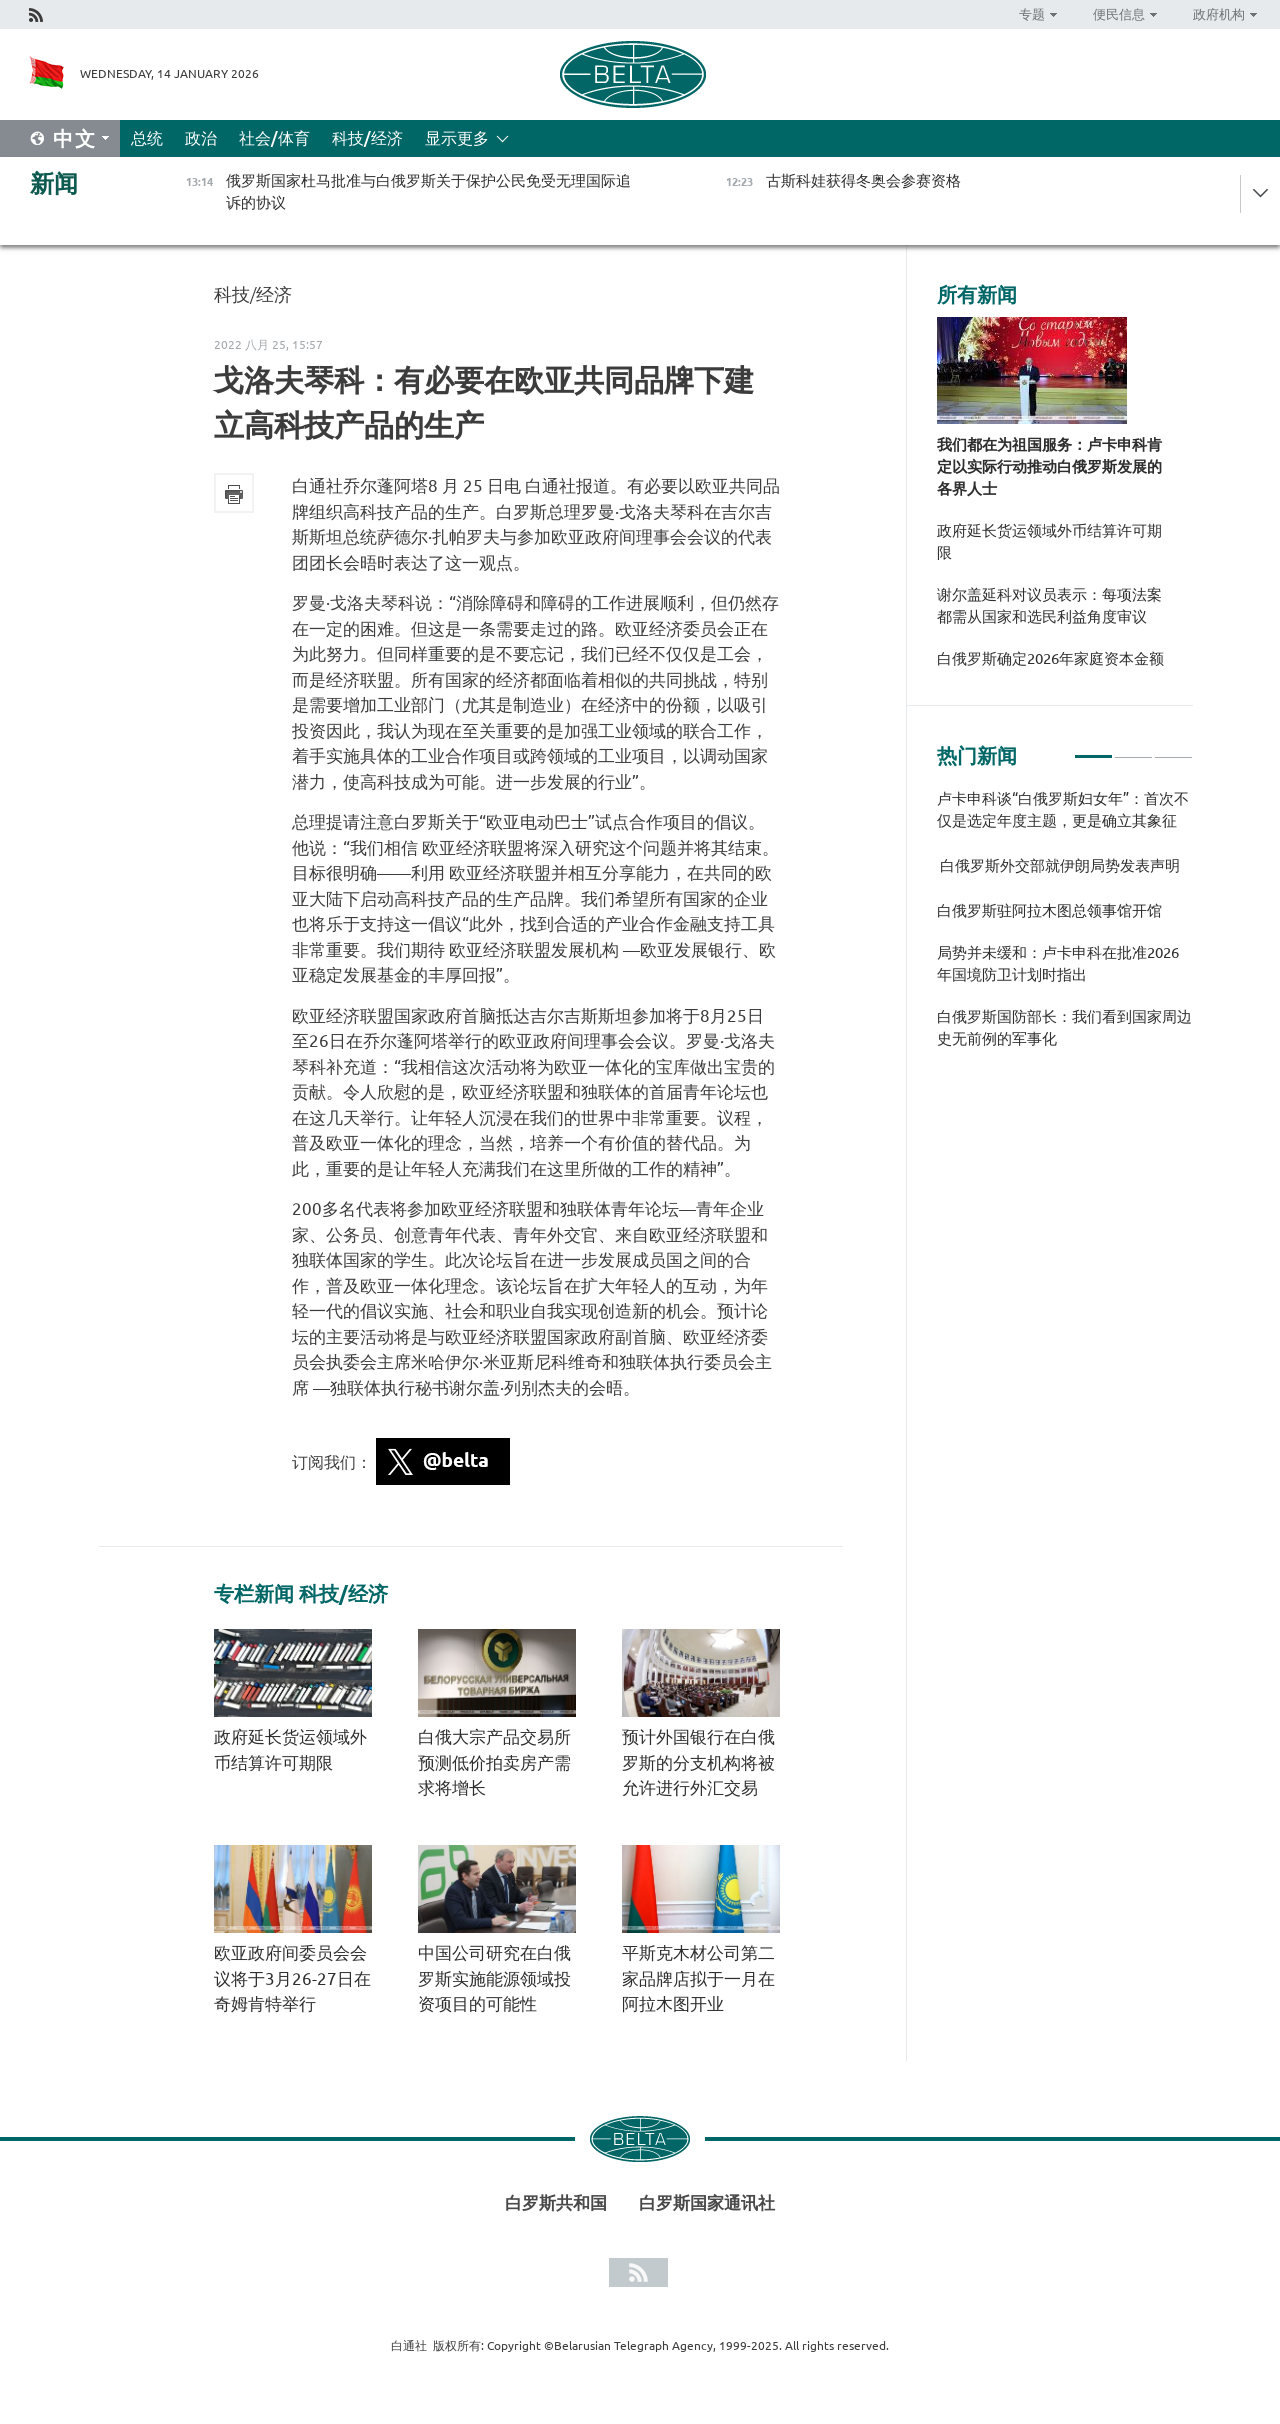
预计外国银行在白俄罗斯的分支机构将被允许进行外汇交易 (698, 1762)
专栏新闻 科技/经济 (301, 1594)
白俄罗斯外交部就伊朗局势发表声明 (1058, 865)
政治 (201, 138)
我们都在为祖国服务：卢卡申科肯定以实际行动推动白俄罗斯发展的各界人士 (1049, 466)
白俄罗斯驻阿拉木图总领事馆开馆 (1049, 910)
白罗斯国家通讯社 (707, 2202)
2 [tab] (1133, 748)
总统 (147, 138)
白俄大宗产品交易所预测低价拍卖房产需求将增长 (494, 1762)
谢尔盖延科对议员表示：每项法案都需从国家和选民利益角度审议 (1049, 605)
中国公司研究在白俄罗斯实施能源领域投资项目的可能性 (494, 1978)
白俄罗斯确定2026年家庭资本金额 (1050, 658)
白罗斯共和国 (556, 2202)
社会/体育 (274, 138)
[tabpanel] (1065, 929)
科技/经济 (367, 138)
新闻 (54, 183)
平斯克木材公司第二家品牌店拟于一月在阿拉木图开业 (698, 1978)
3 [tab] (1173, 748)
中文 (75, 138)
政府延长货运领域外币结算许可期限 (1049, 541)
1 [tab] (1093, 748)
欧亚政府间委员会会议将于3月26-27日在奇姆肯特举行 (292, 1978)
